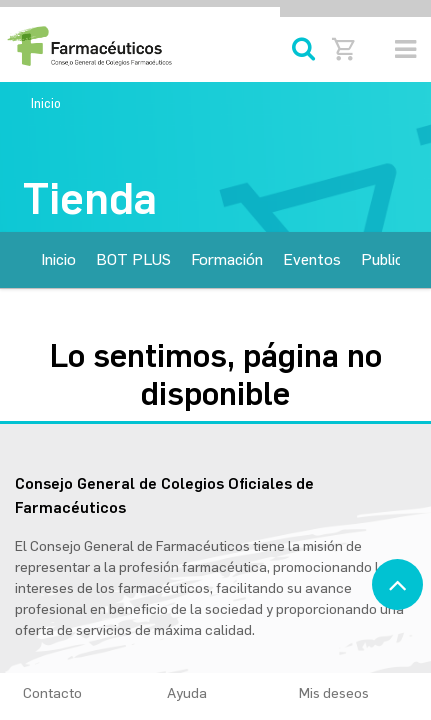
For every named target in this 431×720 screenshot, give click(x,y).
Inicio (46, 103)
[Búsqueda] (303, 49)
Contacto (52, 693)
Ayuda (187, 693)
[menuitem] (58, 260)
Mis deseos (343, 693)
